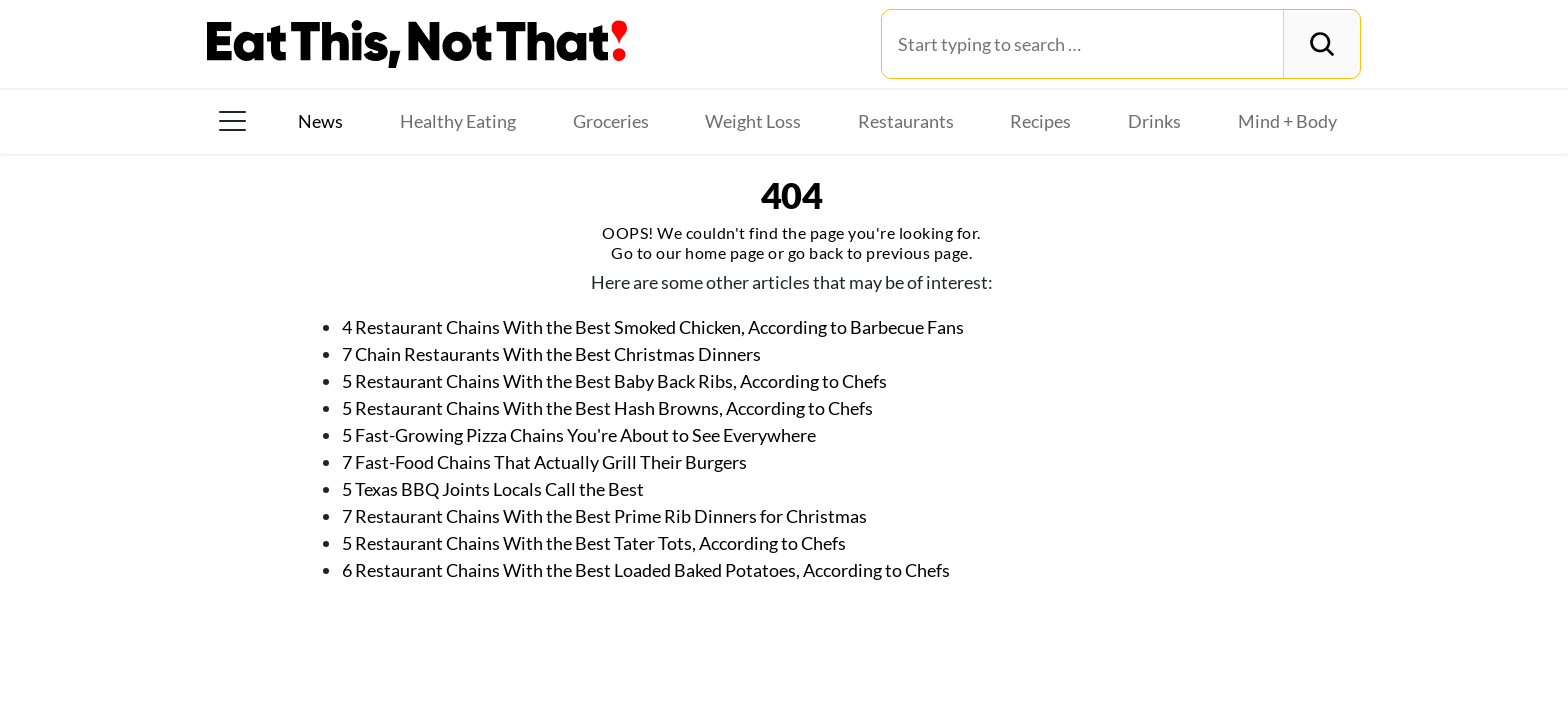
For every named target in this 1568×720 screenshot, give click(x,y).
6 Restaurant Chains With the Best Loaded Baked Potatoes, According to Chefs (646, 570)
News (320, 121)
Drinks (1154, 121)
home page (725, 252)
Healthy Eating (458, 121)
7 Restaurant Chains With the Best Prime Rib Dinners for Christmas (604, 516)
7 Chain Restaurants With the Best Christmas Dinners (551, 354)
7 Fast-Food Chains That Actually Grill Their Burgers (544, 462)
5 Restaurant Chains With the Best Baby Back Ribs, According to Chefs (614, 381)
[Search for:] (1082, 44)
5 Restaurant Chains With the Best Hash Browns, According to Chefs (607, 408)
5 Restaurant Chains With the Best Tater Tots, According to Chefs (594, 543)
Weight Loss (753, 121)
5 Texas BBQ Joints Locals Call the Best (493, 489)
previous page (917, 252)
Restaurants (906, 121)
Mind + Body (1287, 121)
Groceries (611, 121)
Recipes (1040, 121)
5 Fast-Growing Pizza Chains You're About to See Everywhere (579, 435)
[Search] (1321, 44)
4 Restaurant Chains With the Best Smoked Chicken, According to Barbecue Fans (653, 327)
